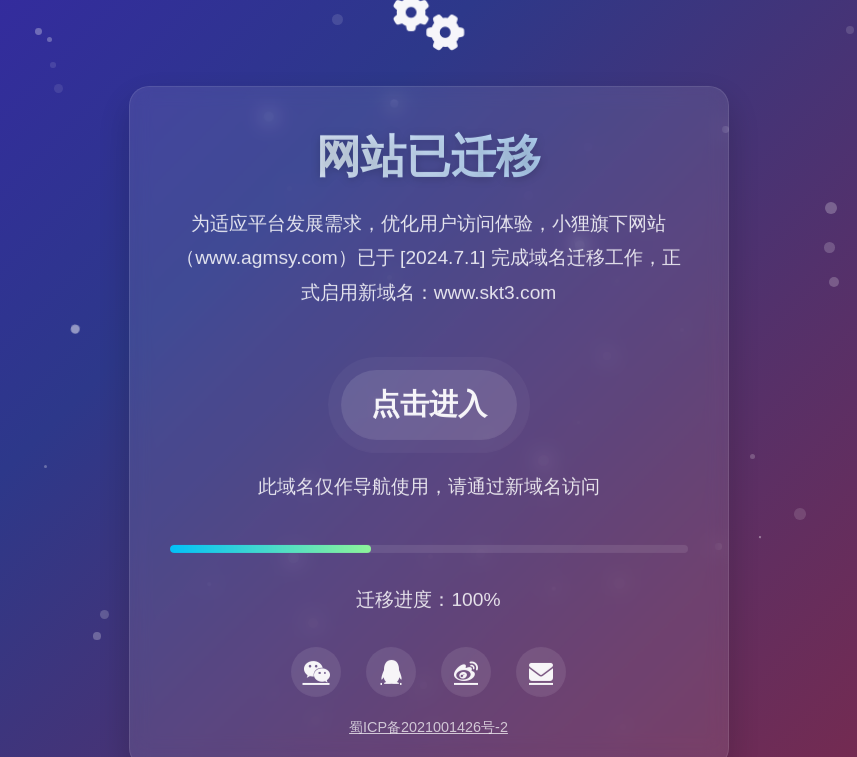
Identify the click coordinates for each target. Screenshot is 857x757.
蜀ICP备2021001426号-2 (428, 727)
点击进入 (429, 406)
